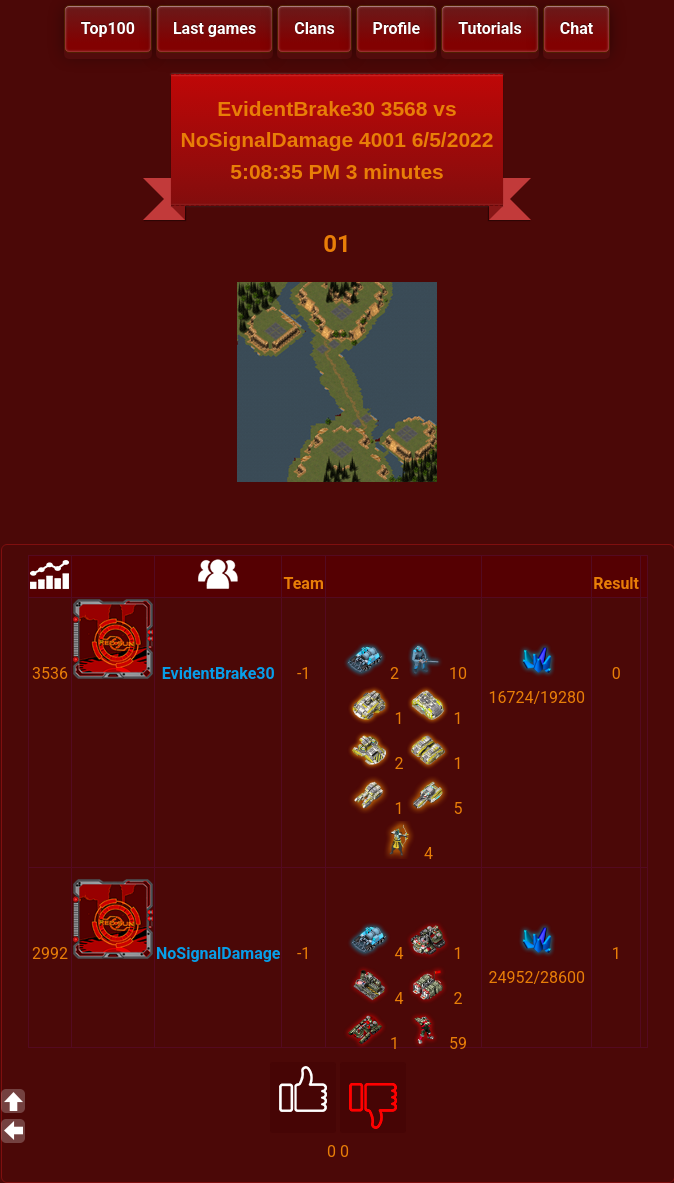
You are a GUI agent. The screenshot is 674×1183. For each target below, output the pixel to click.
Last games (214, 28)
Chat (576, 28)
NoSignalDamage (218, 953)
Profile (397, 28)
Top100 (108, 28)
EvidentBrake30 (218, 673)
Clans (314, 28)
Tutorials (490, 28)
